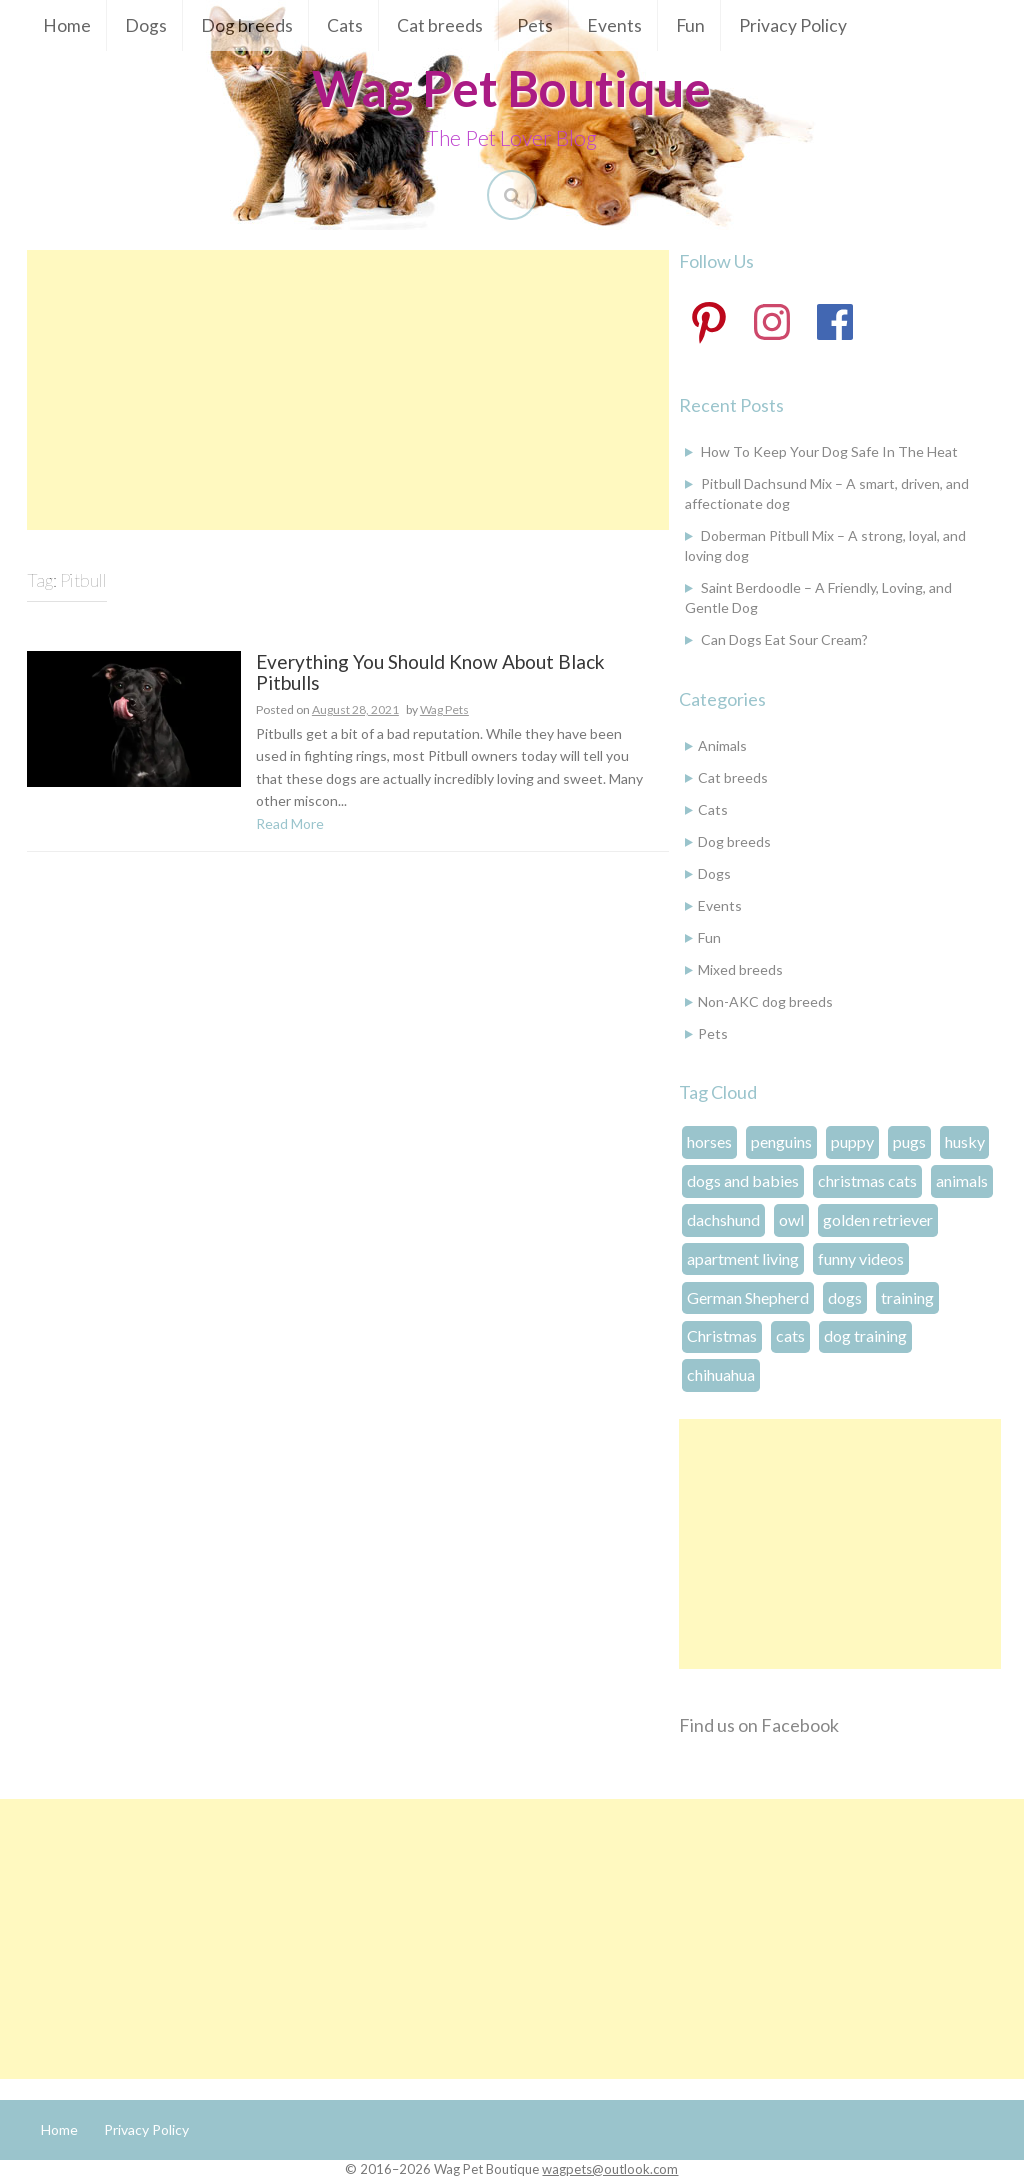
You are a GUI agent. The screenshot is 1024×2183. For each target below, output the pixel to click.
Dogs (146, 25)
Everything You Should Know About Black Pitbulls (430, 673)
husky (965, 1141)
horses (709, 1141)
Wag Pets (444, 709)
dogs (845, 1297)
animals (962, 1180)
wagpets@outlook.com (610, 2169)
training (907, 1297)
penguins (781, 1141)
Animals (722, 745)
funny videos (861, 1258)
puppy (852, 1141)
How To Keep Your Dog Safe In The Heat (829, 451)
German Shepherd (748, 1297)
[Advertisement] (348, 390)
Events (614, 25)
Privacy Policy (793, 25)
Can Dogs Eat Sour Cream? (784, 639)
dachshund (723, 1219)
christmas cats (867, 1180)
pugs (909, 1141)
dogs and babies (743, 1180)
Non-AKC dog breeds (765, 1001)
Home (67, 25)
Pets (535, 25)
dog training (865, 1335)
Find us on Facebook (759, 1725)
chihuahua (721, 1374)
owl (791, 1219)
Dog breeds (247, 25)
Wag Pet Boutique (511, 88)
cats (790, 1335)
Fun (690, 25)
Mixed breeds (740, 969)
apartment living (743, 1258)
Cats (345, 25)
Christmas (722, 1335)
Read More (290, 823)
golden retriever (878, 1219)
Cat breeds (440, 25)
